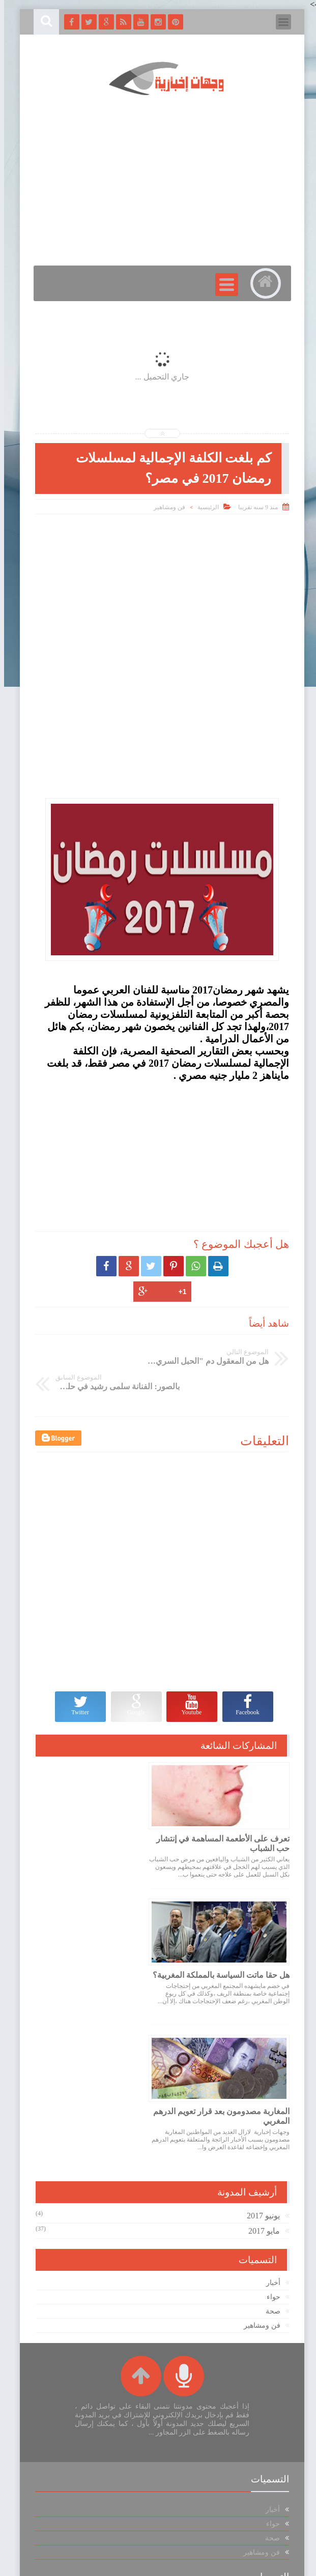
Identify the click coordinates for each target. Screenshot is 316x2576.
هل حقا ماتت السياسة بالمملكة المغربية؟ (107, 1818)
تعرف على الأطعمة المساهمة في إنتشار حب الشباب (230, 1818)
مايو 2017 (260, 2070)
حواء (269, 2137)
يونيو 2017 (259, 2055)
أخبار (269, 2122)
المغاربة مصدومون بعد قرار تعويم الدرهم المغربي (229, 1955)
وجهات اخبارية (155, 2562)
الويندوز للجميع (86, 2562)
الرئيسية (204, 507)
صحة (269, 2151)
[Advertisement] (158, 593)
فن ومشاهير (165, 507)
